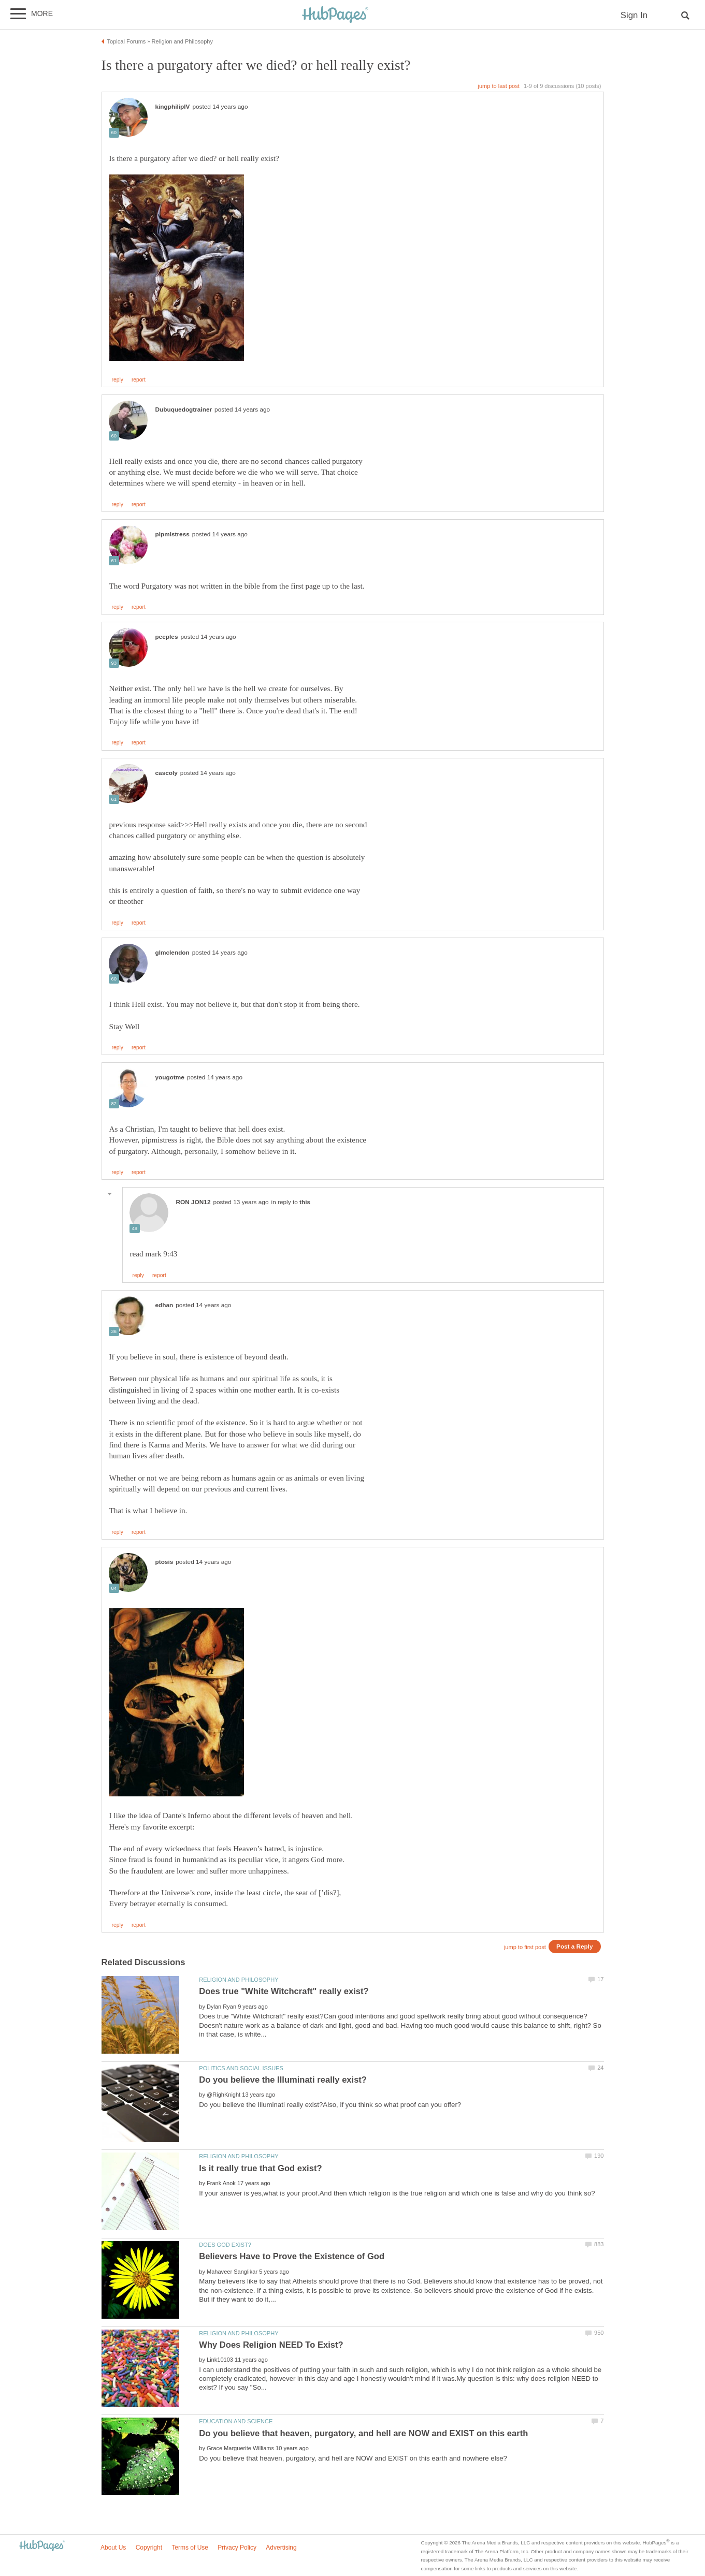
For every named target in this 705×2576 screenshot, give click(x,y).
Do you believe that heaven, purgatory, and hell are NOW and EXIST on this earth (363, 2433)
